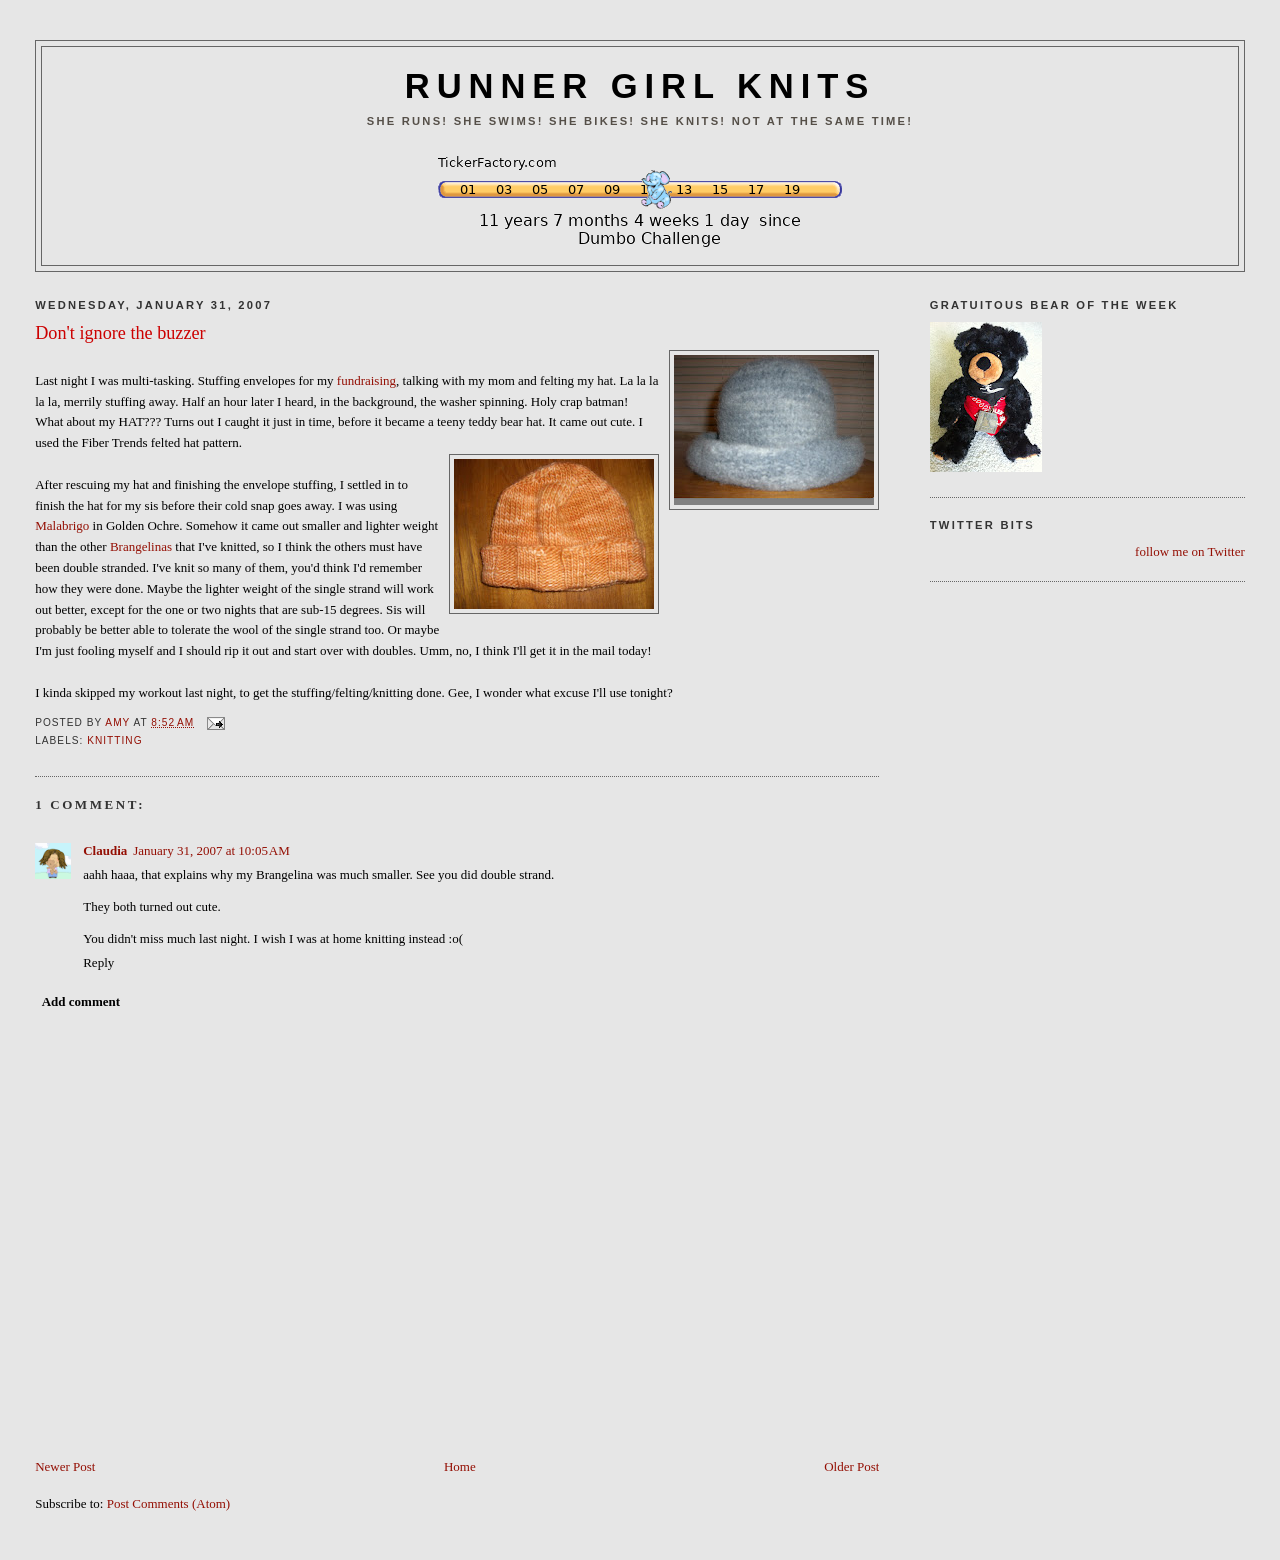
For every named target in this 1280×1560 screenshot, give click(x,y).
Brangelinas (141, 546)
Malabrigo (62, 525)
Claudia (105, 850)
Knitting (114, 740)
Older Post (851, 1466)
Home (460, 1466)
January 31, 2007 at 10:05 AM (211, 850)
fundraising (366, 380)
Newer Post (65, 1466)
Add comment (81, 1001)
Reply (98, 962)
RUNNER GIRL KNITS (640, 86)
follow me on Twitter (1190, 551)
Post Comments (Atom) (169, 1503)
